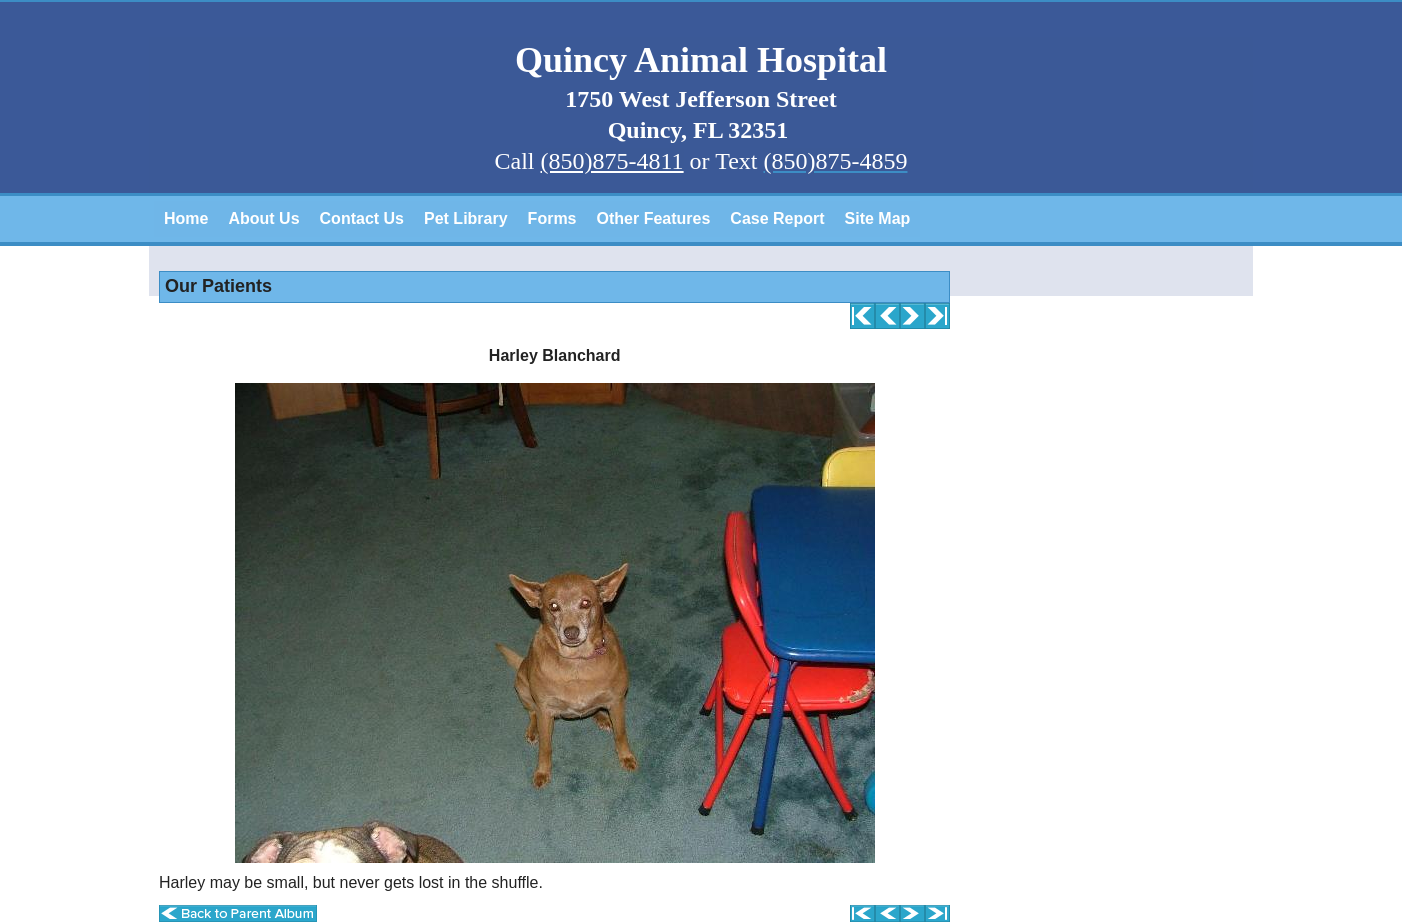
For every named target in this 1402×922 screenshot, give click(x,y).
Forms (552, 218)
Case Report (777, 218)
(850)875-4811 (612, 161)
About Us (263, 218)
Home (186, 218)
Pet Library (466, 218)
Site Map (878, 218)
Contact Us (362, 218)
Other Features (654, 218)
